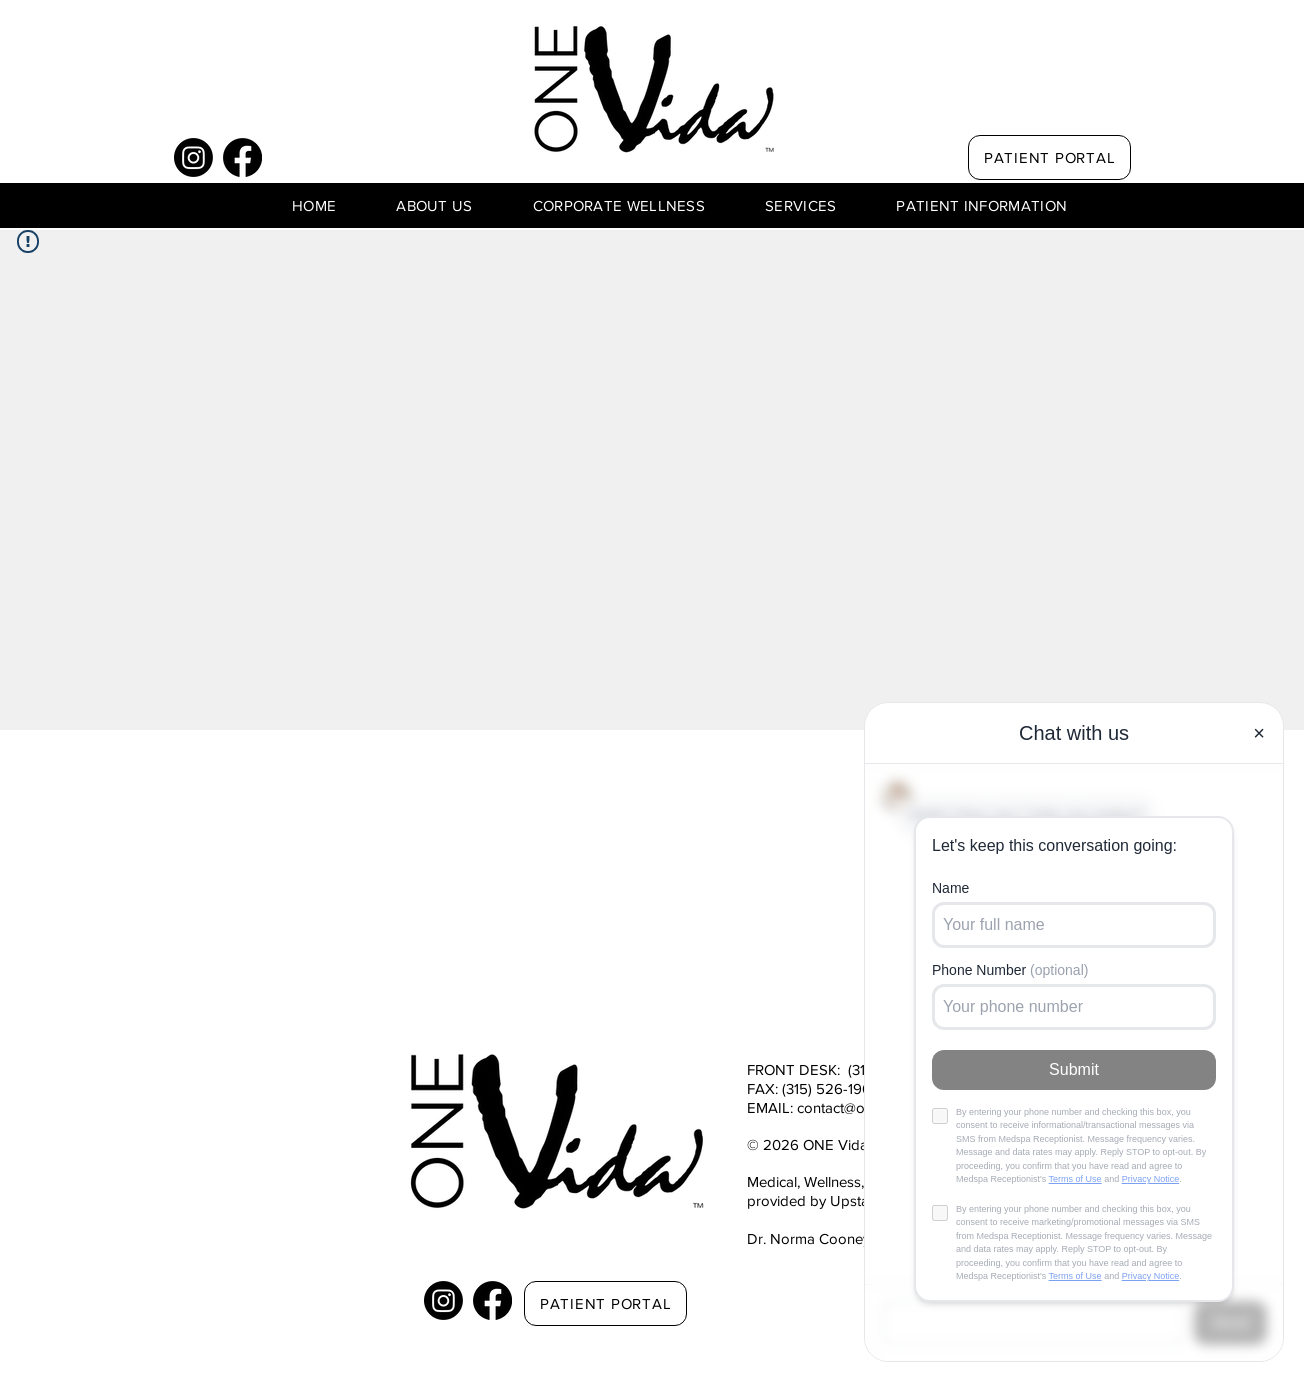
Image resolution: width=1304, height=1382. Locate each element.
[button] (434, 205)
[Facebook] (242, 157)
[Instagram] (193, 157)
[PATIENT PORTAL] (1049, 157)
